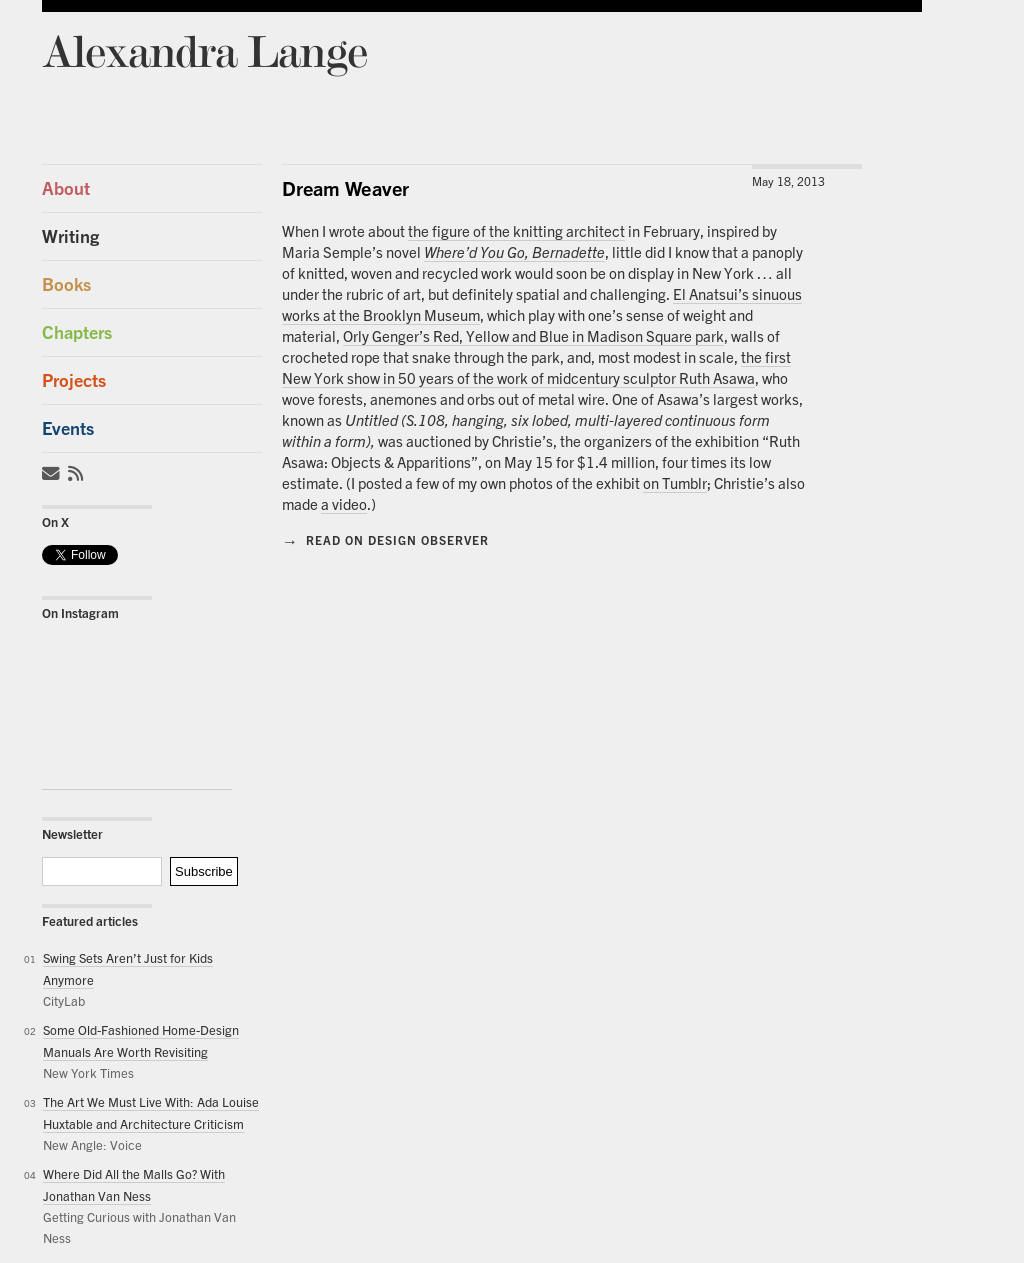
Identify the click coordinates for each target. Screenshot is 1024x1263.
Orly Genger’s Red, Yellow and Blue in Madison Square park (533, 336)
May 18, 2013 (788, 181)
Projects (74, 380)
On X (55, 522)
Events (68, 428)
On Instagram (80, 613)
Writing (70, 236)
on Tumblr (675, 483)
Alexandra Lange (204, 50)
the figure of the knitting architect (516, 231)
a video (344, 504)
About (66, 188)
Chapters (77, 332)
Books (66, 284)
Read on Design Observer (385, 540)
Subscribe (204, 871)
